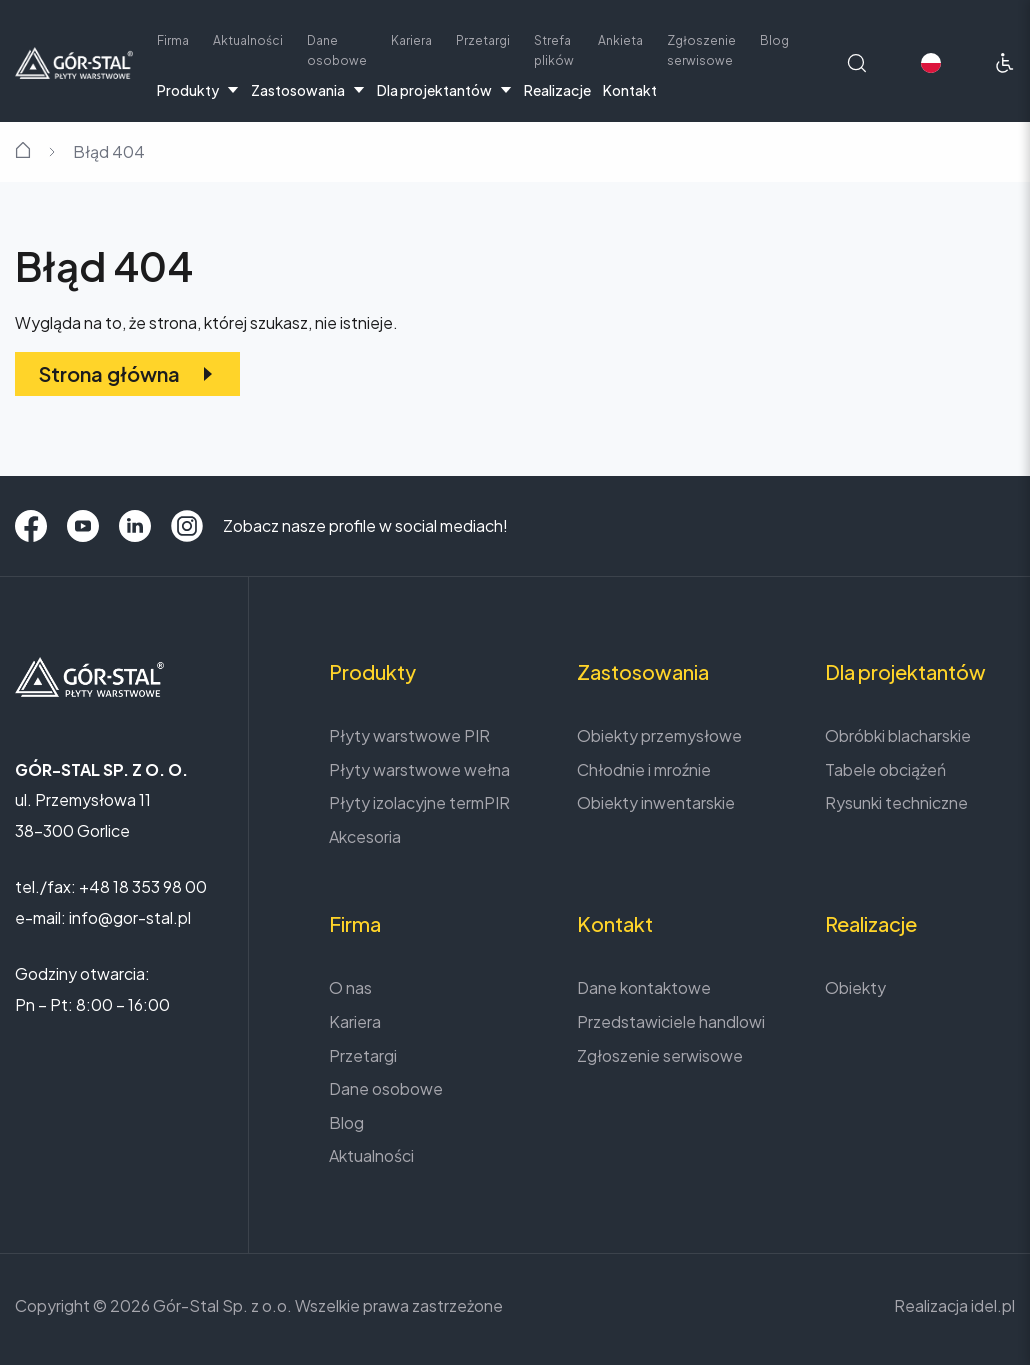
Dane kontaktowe (644, 987)
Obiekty (855, 987)
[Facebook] (31, 526)
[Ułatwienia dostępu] (1005, 63)
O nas (350, 987)
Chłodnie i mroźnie (644, 769)
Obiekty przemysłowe (659, 735)
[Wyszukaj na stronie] (857, 63)
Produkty (198, 90)
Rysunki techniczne (896, 802)
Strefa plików (554, 50)
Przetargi (483, 40)
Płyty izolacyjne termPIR (419, 802)
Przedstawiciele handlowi (671, 1021)
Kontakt (630, 90)
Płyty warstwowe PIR (409, 735)
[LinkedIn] (135, 526)
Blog (774, 40)
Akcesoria (365, 836)
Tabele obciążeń (885, 769)
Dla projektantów (444, 90)
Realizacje (557, 90)
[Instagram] (187, 526)
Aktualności (248, 40)
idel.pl (993, 1305)
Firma (173, 40)
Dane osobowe (337, 50)
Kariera (411, 40)
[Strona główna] (74, 60)
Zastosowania (308, 90)
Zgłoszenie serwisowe (701, 50)
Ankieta (620, 40)
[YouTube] (83, 526)
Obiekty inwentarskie (656, 802)
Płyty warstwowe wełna (419, 769)
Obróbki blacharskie (898, 735)
